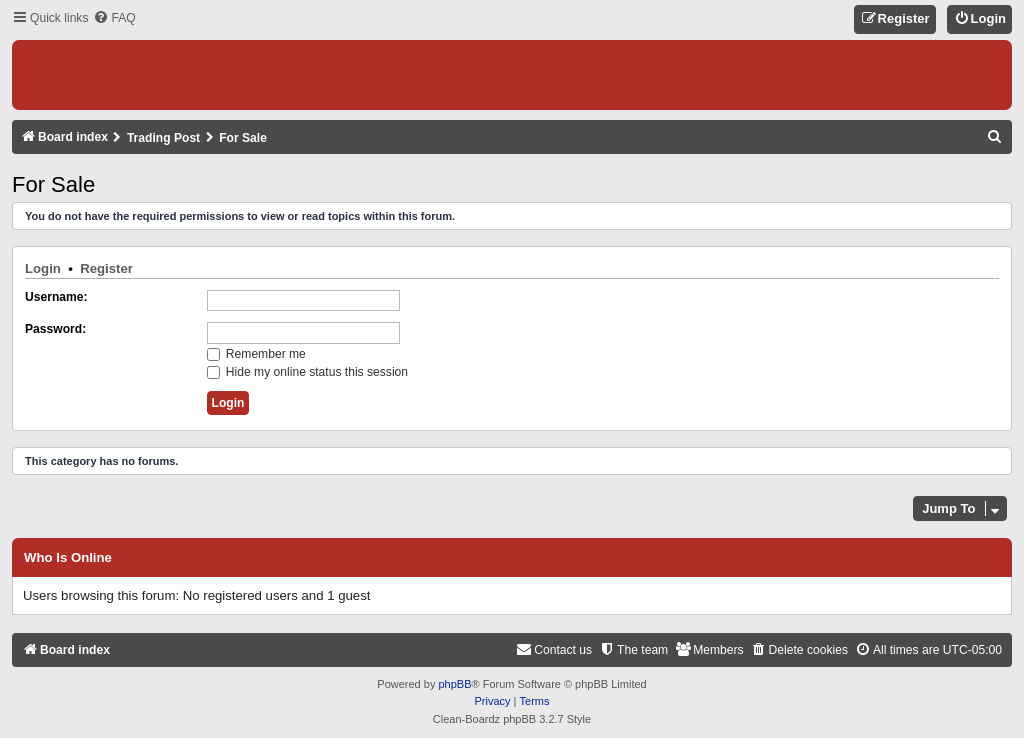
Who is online (68, 558)
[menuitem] (114, 18)
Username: (56, 297)
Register (106, 268)
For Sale (53, 184)
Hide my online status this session (308, 372)
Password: (55, 329)
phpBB (454, 684)
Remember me (256, 354)
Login (43, 268)
